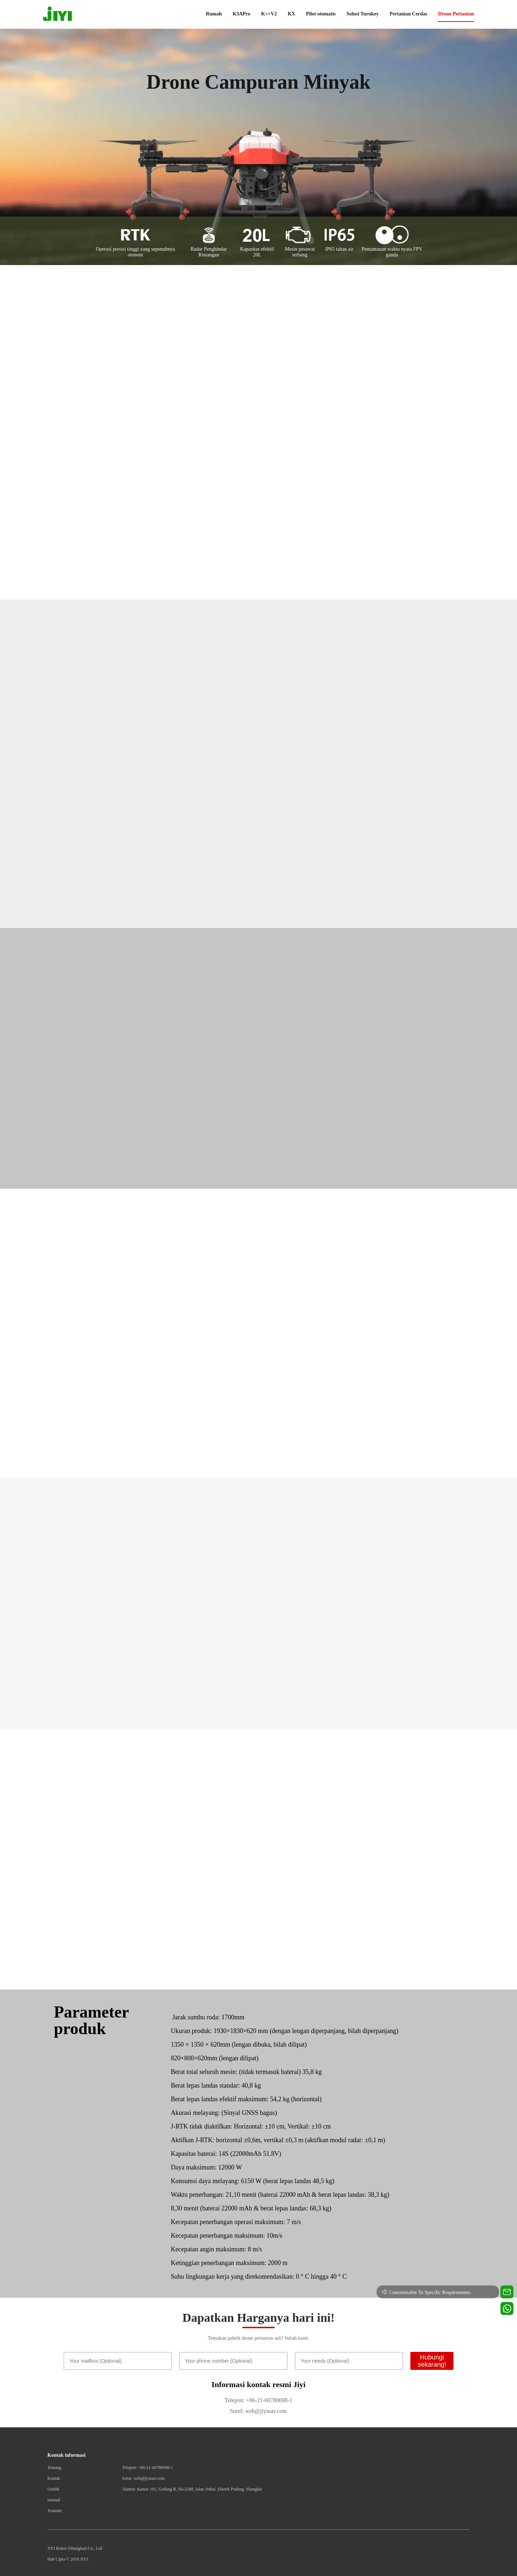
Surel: (237, 2411)
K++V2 (269, 14)
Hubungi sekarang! (432, 2361)
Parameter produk (91, 2020)
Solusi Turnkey (362, 14)
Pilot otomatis (321, 14)
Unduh (53, 2489)
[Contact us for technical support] (506, 2291)
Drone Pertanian (456, 14)
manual (53, 2499)
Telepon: (235, 2400)
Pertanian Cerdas (408, 14)
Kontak (53, 2478)
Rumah (214, 14)
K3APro (242, 14)
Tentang (54, 2467)
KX (291, 14)
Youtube (54, 2510)
